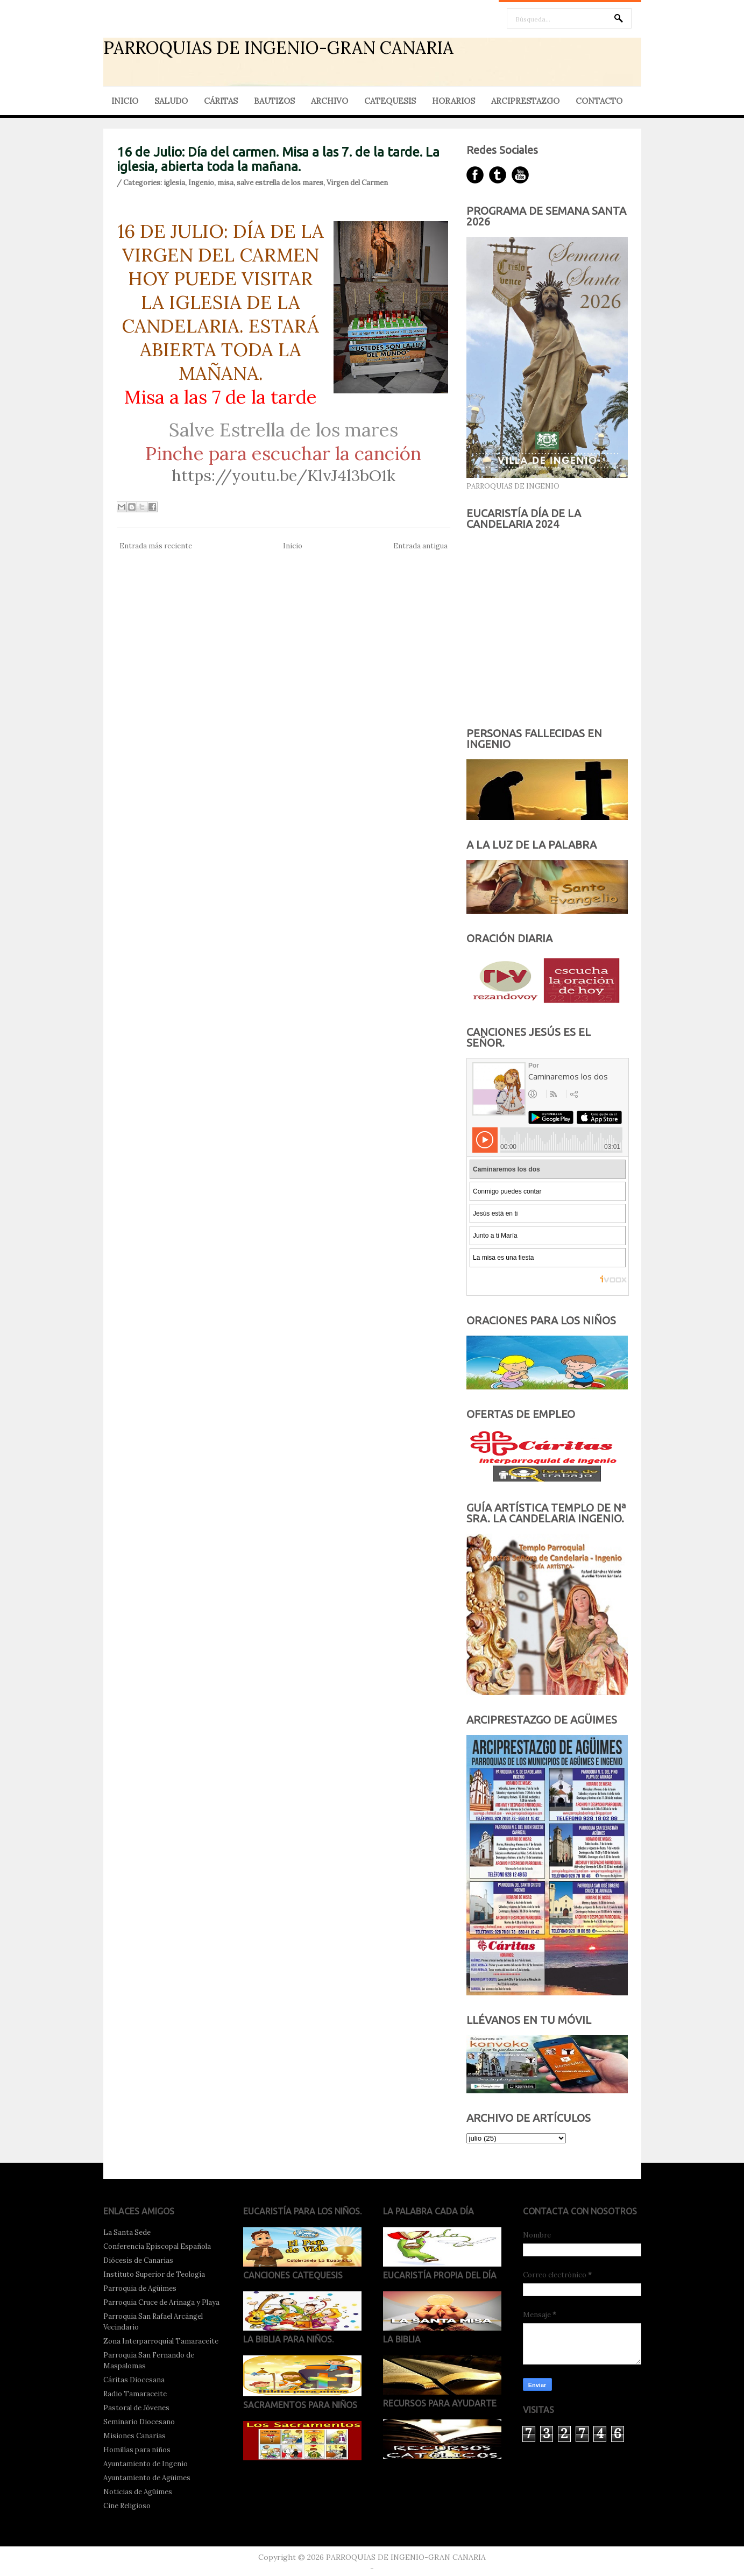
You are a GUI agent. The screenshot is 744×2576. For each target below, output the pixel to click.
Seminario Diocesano (139, 2421)
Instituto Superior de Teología (154, 2274)
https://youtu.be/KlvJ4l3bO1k (283, 475)
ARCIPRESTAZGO (525, 101)
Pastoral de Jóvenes (136, 2407)
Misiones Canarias (134, 2435)
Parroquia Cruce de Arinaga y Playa (161, 2302)
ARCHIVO (329, 101)
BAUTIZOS (274, 101)
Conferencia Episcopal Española (157, 2246)
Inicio (292, 546)
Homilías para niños (137, 2449)
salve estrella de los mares (280, 182)
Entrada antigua (420, 546)
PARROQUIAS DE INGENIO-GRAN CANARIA (278, 48)
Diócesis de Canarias (138, 2260)
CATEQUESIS (390, 101)
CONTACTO (599, 101)
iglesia (174, 182)
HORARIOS (453, 101)
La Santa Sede (127, 2232)
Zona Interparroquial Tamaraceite (160, 2341)
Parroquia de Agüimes (139, 2288)
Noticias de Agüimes (137, 2491)
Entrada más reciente (155, 546)
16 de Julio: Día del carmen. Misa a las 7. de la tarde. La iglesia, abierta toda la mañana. (278, 159)
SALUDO (171, 101)
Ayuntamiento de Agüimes (146, 2477)
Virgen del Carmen (357, 182)
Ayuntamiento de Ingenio (145, 2463)
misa (225, 182)
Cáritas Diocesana (134, 2379)
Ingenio (201, 182)
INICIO (124, 101)
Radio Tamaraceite (135, 2393)
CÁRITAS (221, 101)
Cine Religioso (127, 2505)
